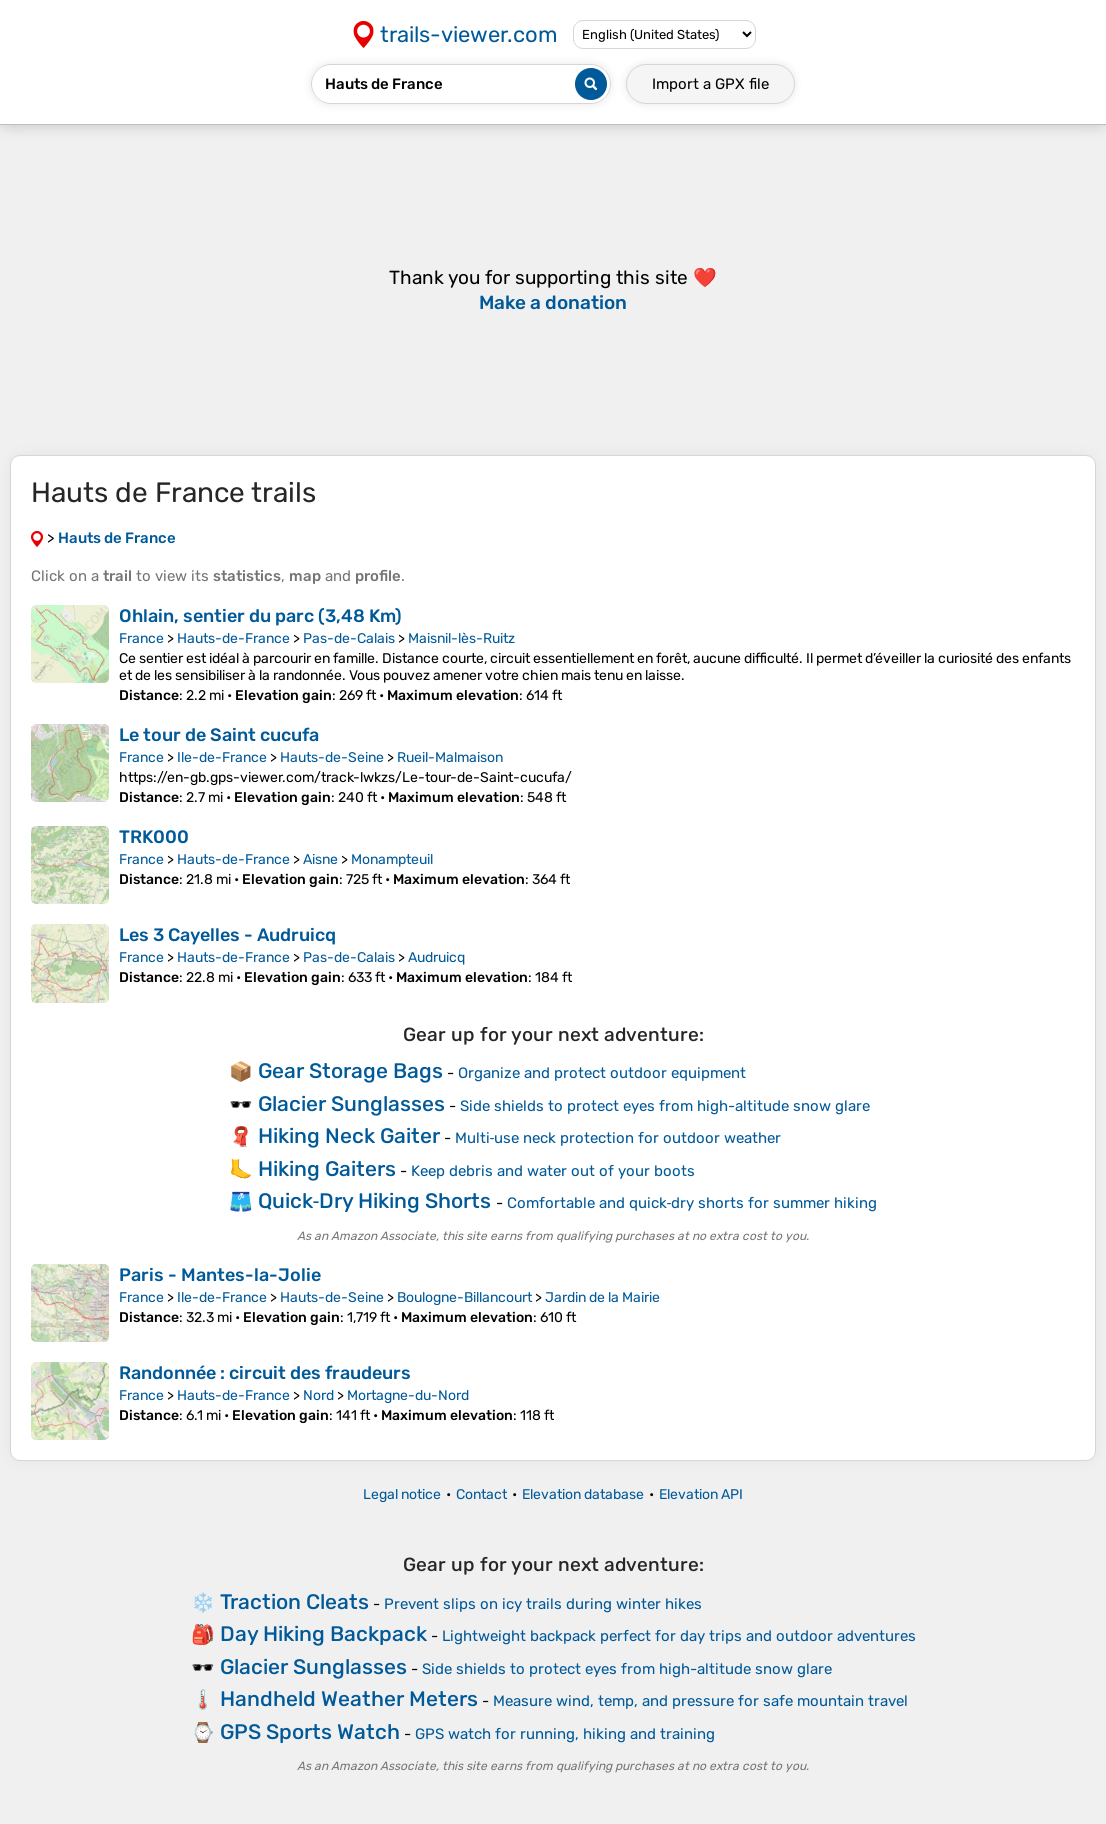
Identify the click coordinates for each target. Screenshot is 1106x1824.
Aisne (320, 859)
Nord (318, 1395)
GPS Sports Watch (310, 1731)
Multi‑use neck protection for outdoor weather (618, 1138)
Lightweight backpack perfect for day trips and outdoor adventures (679, 1636)
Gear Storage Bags (350, 1070)
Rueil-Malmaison (450, 757)
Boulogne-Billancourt (464, 1297)
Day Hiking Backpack (323, 1633)
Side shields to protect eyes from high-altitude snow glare (665, 1106)
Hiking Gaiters (327, 1168)
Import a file (710, 84)
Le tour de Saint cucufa (219, 735)
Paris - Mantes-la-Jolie (220, 1275)
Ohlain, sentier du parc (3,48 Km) (260, 616)
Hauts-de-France (233, 638)
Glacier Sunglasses (351, 1103)
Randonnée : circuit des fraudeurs (265, 1373)
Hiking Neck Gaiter (349, 1135)
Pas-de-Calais (349, 638)
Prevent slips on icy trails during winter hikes (543, 1604)
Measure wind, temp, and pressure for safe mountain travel (700, 1701)
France (141, 638)
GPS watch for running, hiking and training (565, 1734)
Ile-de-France (222, 757)
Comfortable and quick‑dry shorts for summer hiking (692, 1203)
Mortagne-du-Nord (408, 1395)
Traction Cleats (294, 1601)
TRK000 (154, 837)
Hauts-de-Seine (332, 757)
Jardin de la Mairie (602, 1297)
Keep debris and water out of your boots (553, 1171)
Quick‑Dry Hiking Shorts (375, 1200)
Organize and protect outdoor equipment (602, 1073)
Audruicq (436, 957)
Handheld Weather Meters (349, 1698)
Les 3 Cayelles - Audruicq (227, 935)
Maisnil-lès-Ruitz (461, 638)
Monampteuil (392, 859)
